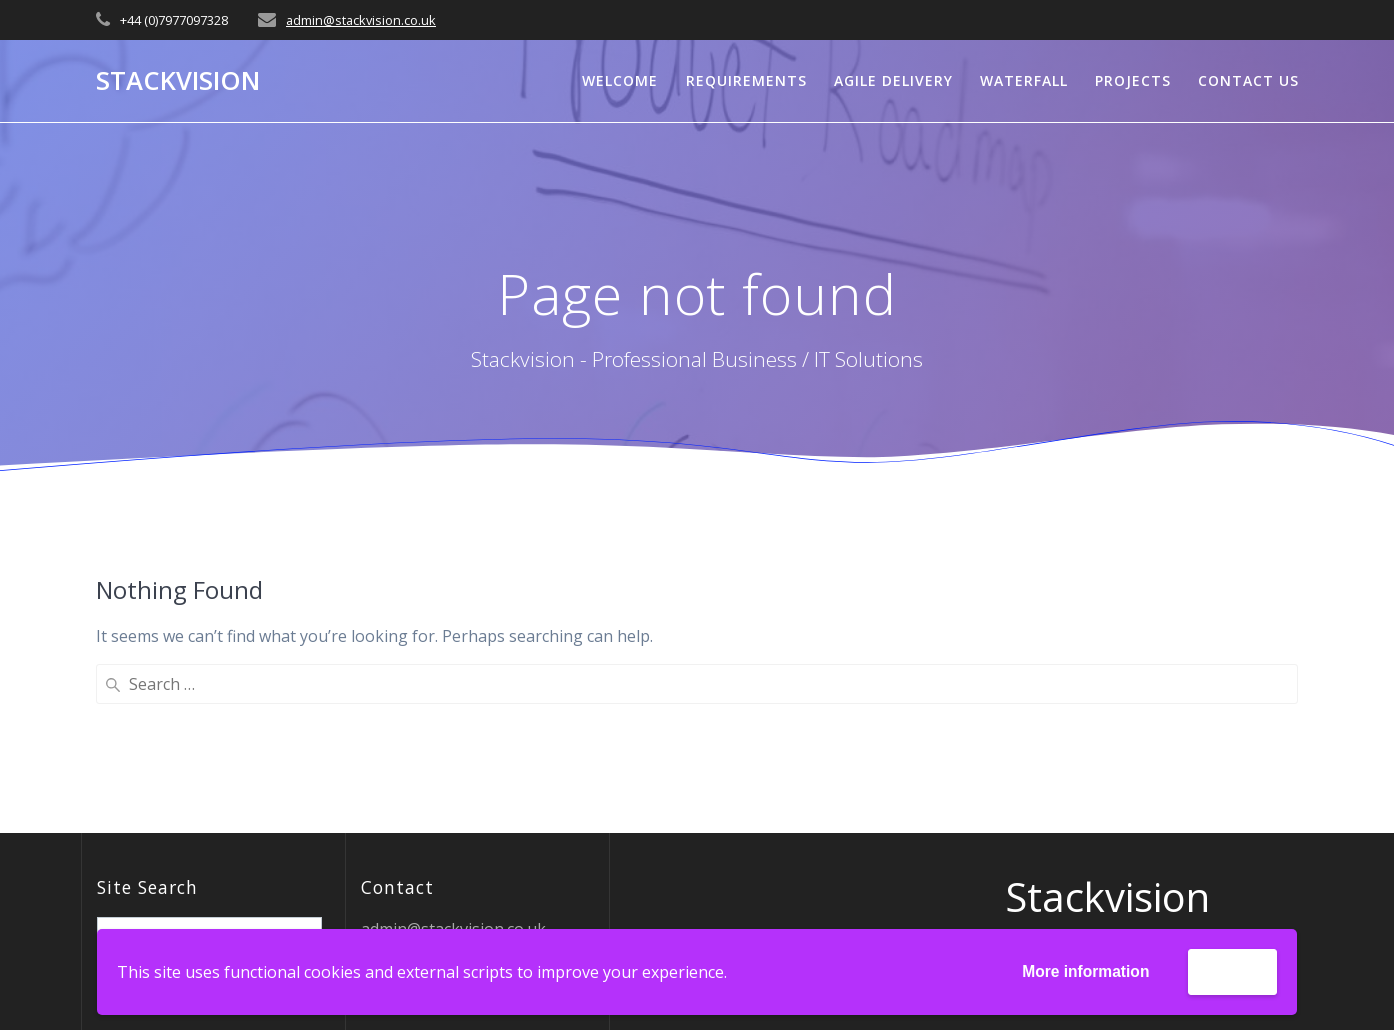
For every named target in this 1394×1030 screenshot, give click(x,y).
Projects (1133, 80)
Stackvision (178, 81)
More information (1081, 971)
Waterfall (1024, 80)
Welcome (620, 80)
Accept (1231, 970)
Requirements (746, 80)
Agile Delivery (893, 80)
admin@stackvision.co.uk (361, 20)
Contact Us (1248, 80)
